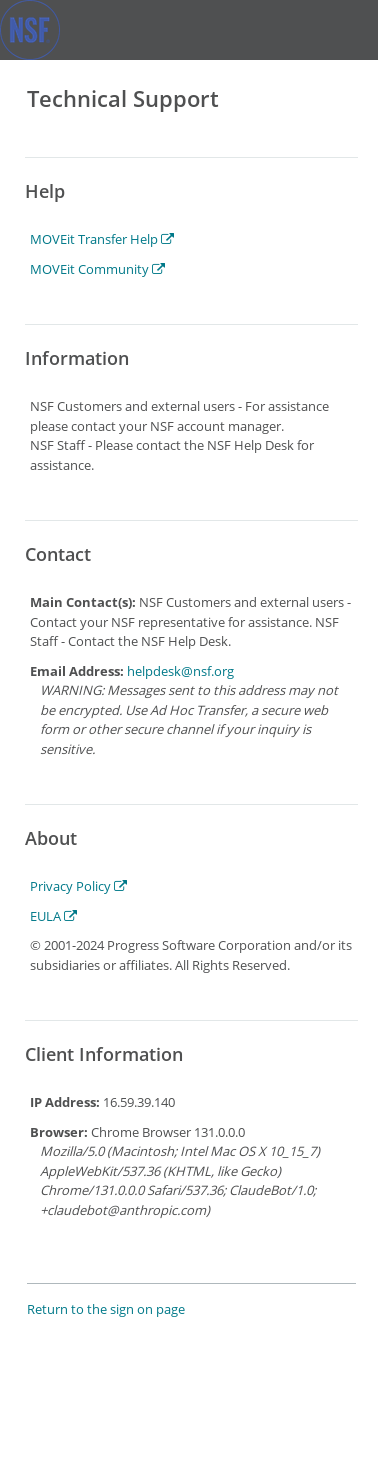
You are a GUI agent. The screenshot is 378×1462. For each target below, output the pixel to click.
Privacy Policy (78, 886)
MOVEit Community (97, 269)
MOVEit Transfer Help (102, 239)
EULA (53, 916)
